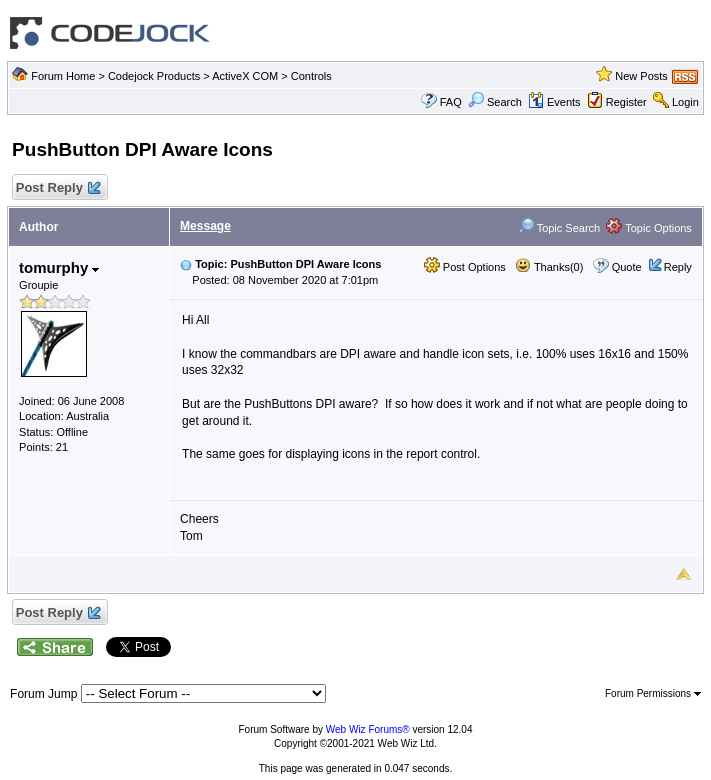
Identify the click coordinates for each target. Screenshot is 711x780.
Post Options (465, 267)
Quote (627, 267)
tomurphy (59, 267)
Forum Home (63, 76)
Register (626, 102)
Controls (311, 76)
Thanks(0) (549, 267)
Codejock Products (154, 76)
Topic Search (559, 228)
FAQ (451, 102)
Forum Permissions (653, 693)
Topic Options (649, 228)
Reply (678, 267)
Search (495, 102)
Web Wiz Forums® (368, 729)
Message (205, 226)
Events (554, 102)
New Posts (641, 76)
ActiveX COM (245, 76)
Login (685, 102)
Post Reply (57, 188)
